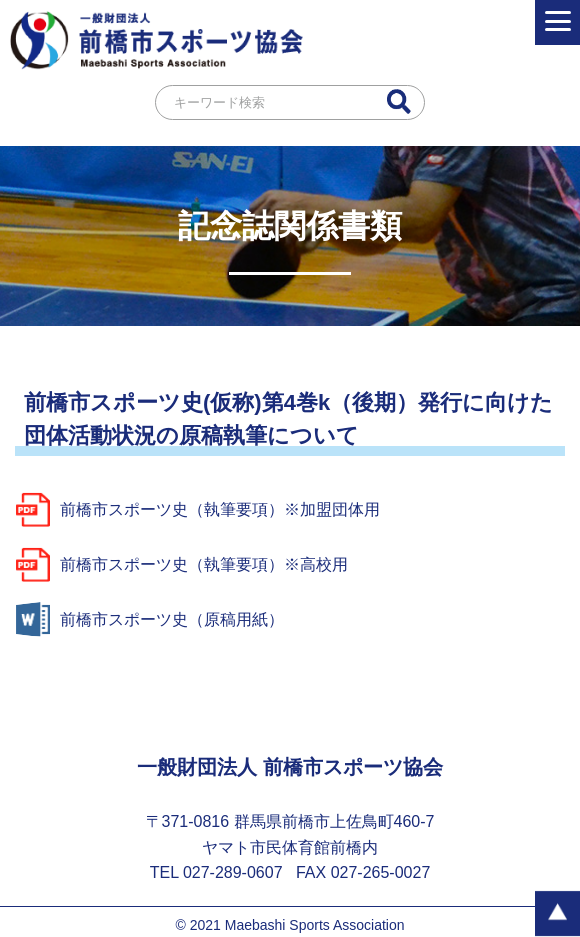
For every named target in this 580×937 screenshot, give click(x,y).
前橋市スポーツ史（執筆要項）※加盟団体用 (197, 509)
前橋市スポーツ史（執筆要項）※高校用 (181, 564)
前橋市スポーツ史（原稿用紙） (149, 619)
